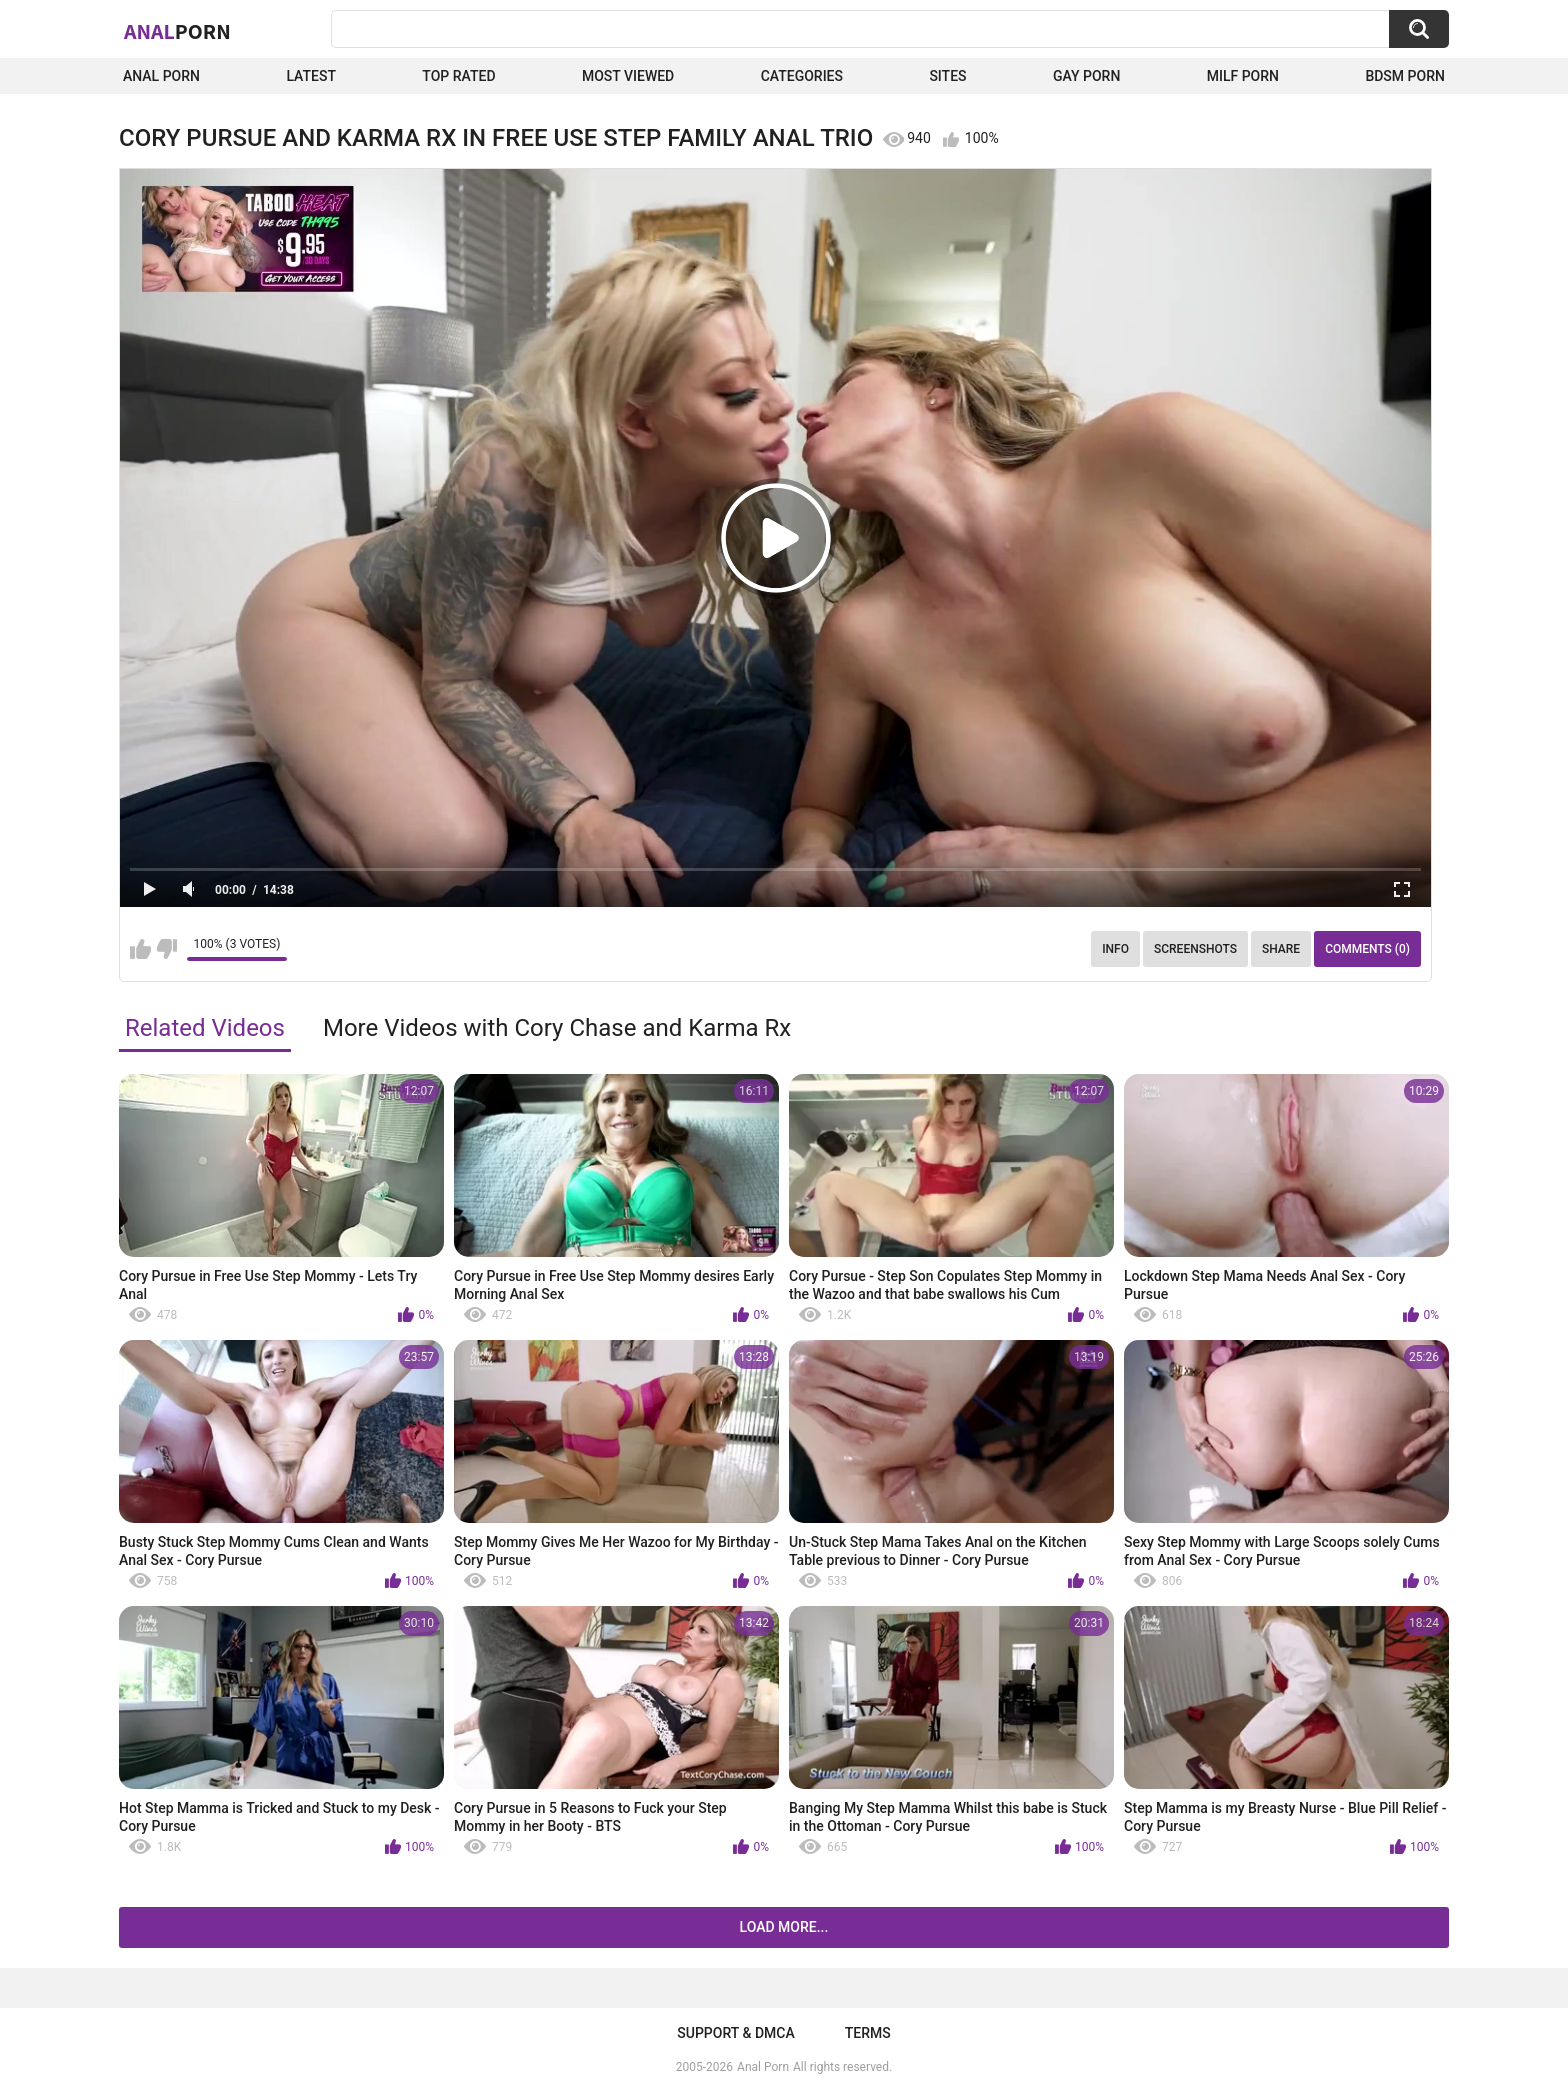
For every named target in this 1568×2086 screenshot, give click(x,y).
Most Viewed (628, 76)
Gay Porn (1086, 76)
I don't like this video (166, 949)
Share (1281, 949)
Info (1115, 949)
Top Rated (458, 76)
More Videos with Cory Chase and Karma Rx (557, 1028)
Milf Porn (1243, 76)
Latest (311, 76)
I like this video (140, 949)
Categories (802, 76)
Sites (947, 76)
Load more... (784, 1927)
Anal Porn (161, 76)
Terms (868, 2033)
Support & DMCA (735, 2033)
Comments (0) (1367, 949)
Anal (177, 31)
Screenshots (1195, 949)
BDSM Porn (1405, 76)
